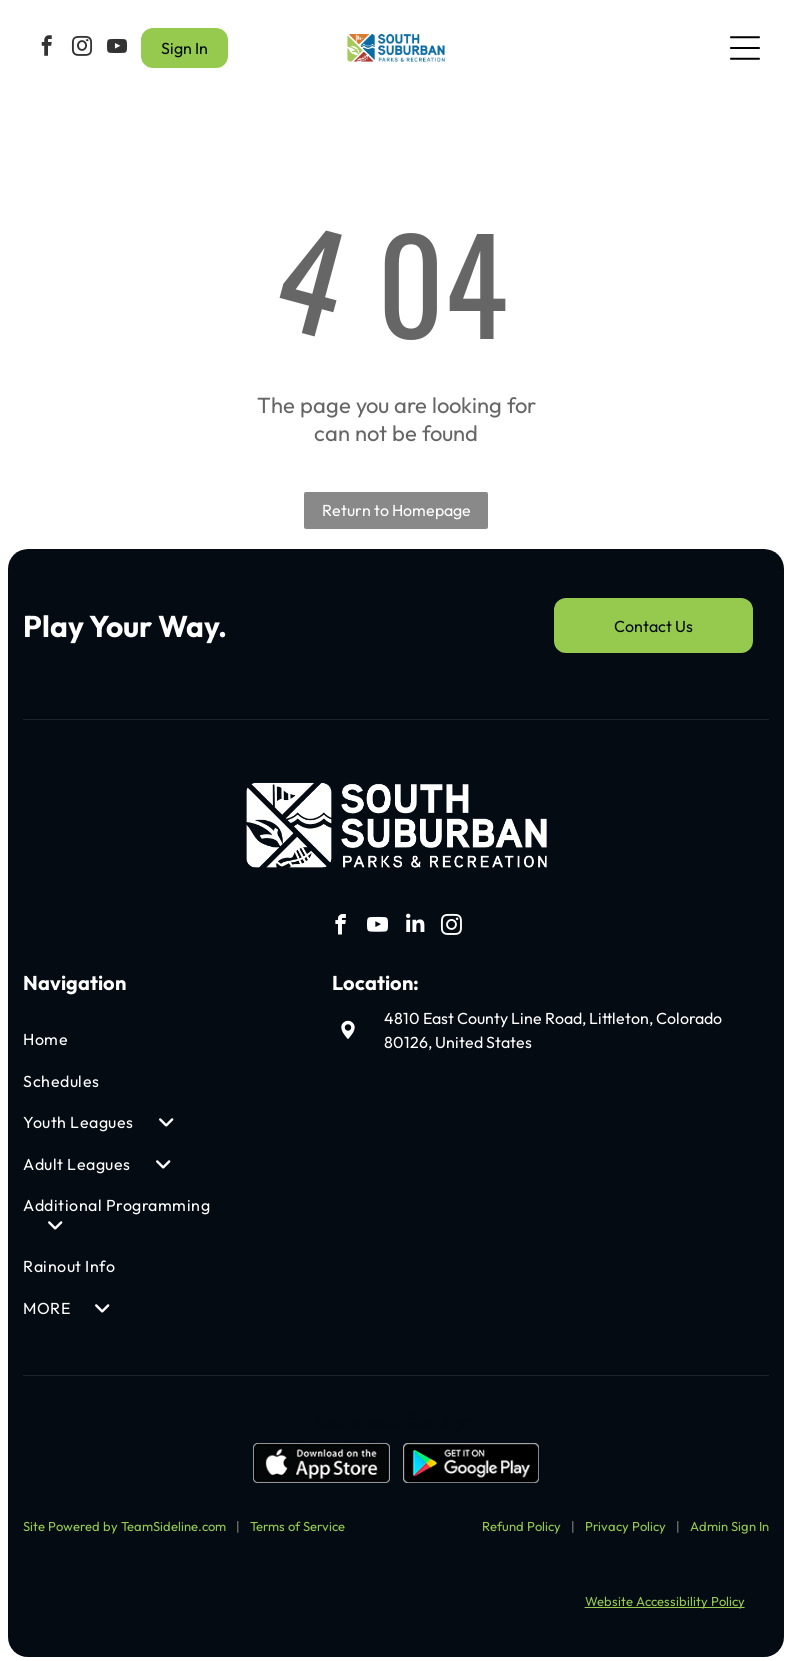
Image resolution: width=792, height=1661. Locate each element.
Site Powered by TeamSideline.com (124, 1521)
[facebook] (47, 46)
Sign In (184, 46)
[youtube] (117, 46)
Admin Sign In (729, 1521)
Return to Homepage (396, 506)
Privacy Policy (625, 1521)
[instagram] (82, 46)
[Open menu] (745, 46)
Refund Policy (521, 1521)
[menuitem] (119, 1035)
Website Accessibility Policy (665, 1597)
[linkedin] (415, 923)
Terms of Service (297, 1521)
